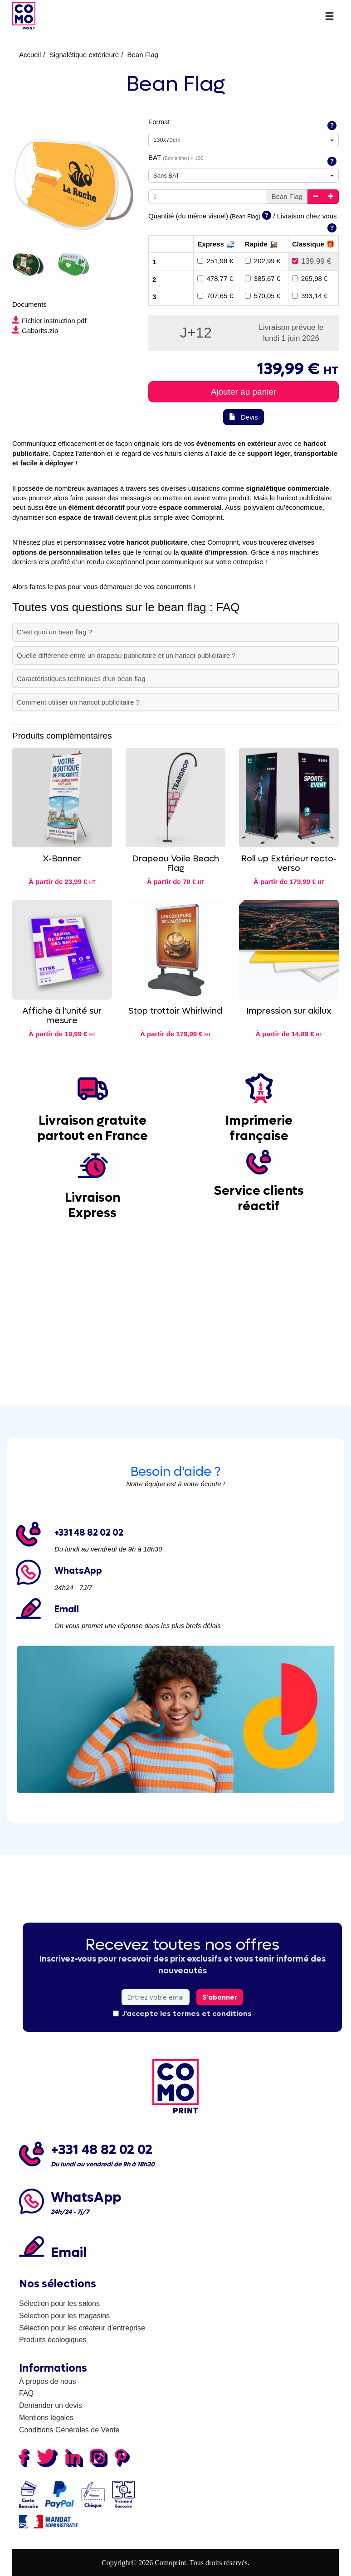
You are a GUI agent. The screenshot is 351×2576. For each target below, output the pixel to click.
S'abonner (219, 1997)
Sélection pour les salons (59, 2303)
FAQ (26, 2393)
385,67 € (262, 278)
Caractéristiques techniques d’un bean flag (81, 678)
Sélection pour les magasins (64, 2316)
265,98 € (309, 278)
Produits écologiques (53, 2340)
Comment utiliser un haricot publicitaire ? (78, 702)
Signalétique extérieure (84, 54)
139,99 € (311, 261)
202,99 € (262, 261)
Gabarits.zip (35, 330)
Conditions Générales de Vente (69, 2430)
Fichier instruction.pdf (49, 320)
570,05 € (262, 296)
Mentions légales (46, 2417)
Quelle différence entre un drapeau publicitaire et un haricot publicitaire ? (126, 655)
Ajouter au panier (244, 391)
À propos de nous (47, 2381)
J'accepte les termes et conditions (182, 2013)
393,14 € (309, 296)
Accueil (30, 54)
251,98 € (215, 261)
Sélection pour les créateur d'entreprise (82, 2328)
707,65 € (215, 296)
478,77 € (215, 278)
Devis (243, 417)
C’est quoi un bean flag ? (54, 632)
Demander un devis (50, 2405)
